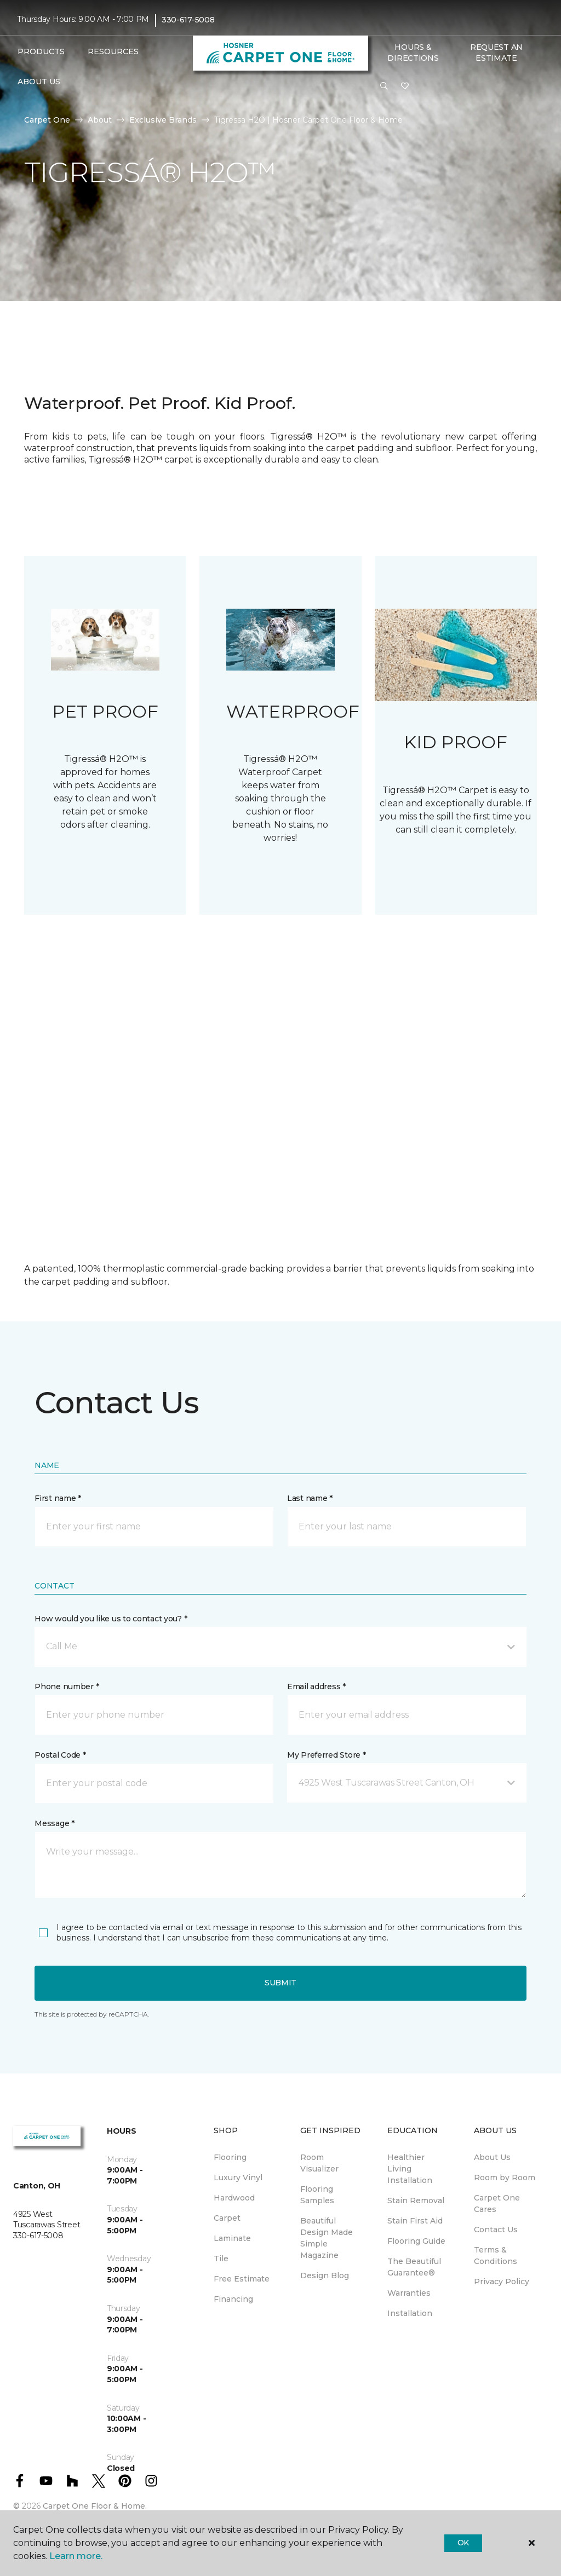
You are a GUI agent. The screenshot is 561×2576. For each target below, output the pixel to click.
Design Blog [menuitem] (324, 2275)
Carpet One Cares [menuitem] (497, 2203)
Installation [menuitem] (409, 2313)
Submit (280, 1983)
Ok (463, 2543)
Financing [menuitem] (233, 2299)
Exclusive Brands (163, 120)
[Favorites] (404, 86)
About (100, 120)
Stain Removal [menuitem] (415, 2200)
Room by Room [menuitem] (504, 2177)
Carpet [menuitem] (227, 2218)
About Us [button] (39, 81)
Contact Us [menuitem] (496, 2229)
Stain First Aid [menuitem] (415, 2221)
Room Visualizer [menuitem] (319, 2163)
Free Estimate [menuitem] (242, 2279)
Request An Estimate (496, 52)
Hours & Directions (412, 52)
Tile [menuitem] (221, 2258)
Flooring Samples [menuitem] (317, 2194)
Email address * (316, 1686)
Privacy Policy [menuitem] (501, 2281)
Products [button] (41, 51)
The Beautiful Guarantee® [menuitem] (414, 2267)
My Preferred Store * (326, 1755)
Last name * (310, 1498)
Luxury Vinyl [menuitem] (238, 2177)
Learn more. (75, 2556)
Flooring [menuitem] (230, 2157)
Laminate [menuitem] (232, 2238)
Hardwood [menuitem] (234, 2198)
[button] (384, 86)
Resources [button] (113, 51)
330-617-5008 (188, 20)
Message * (54, 1823)
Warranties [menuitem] (409, 2293)
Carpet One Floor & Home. (95, 2506)
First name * (58, 1498)
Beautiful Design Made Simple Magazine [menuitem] (326, 2238)
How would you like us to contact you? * (111, 1618)
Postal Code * (60, 1755)
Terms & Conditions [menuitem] (495, 2255)
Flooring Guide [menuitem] (416, 2241)
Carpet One (47, 120)
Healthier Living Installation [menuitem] (409, 2168)
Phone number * (67, 1686)
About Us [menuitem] (492, 2157)
